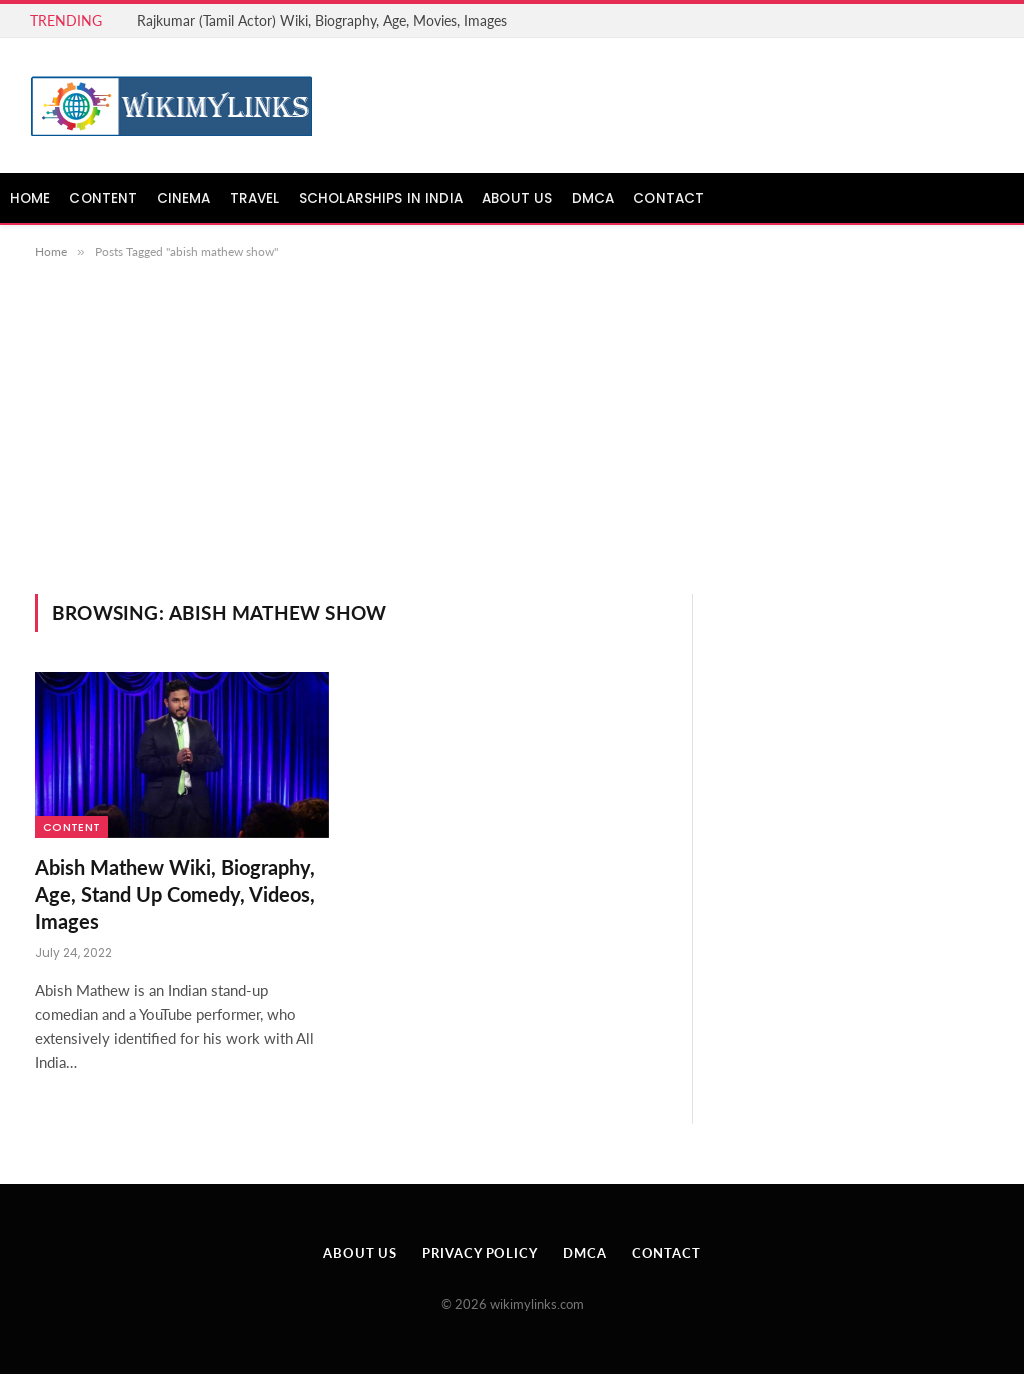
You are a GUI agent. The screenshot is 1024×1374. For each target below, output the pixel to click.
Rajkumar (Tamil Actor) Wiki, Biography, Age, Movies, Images (322, 20)
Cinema (184, 198)
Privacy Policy (480, 1253)
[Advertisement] (512, 444)
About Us (517, 198)
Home (30, 198)
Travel (255, 198)
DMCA (593, 198)
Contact (668, 198)
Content (103, 198)
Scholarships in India (381, 198)
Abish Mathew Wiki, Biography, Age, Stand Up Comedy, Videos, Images (175, 894)
